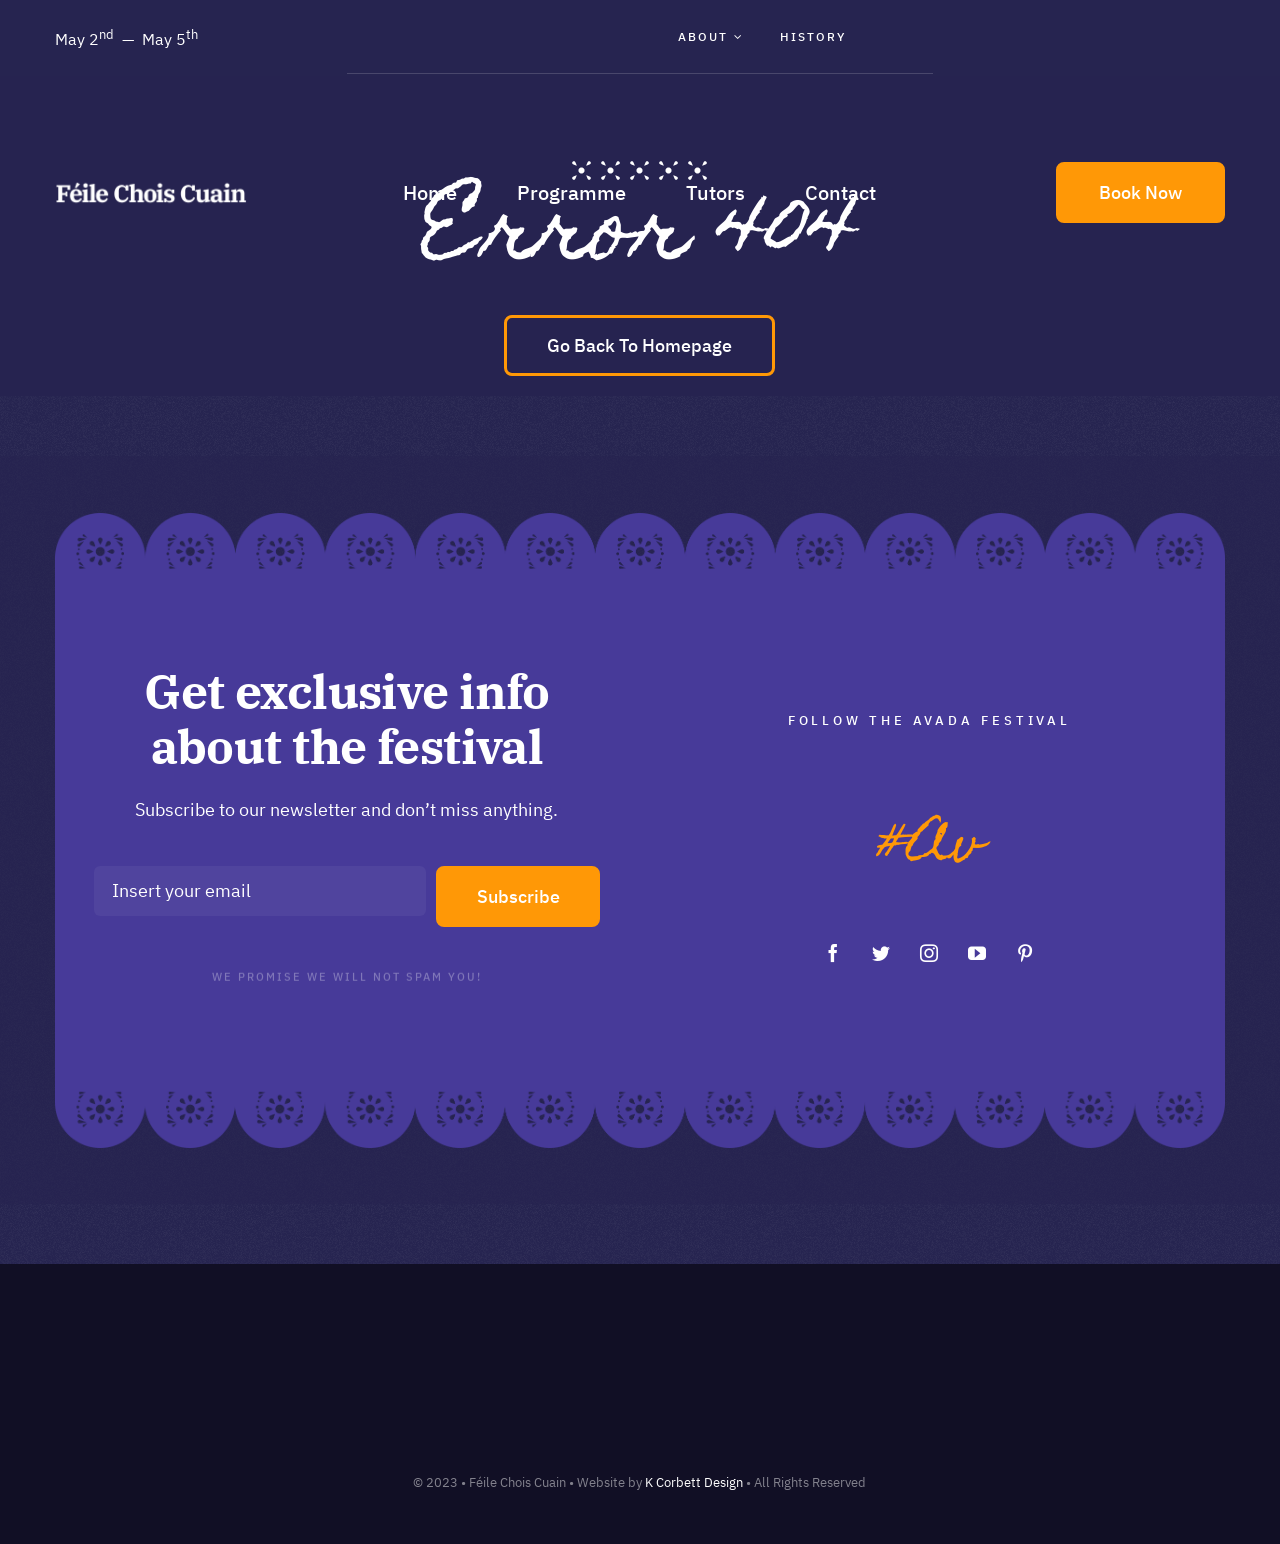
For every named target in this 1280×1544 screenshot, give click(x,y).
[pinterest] (1025, 953)
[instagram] (929, 953)
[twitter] (881, 953)
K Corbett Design (694, 1482)
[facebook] (833, 953)
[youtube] (977, 953)
